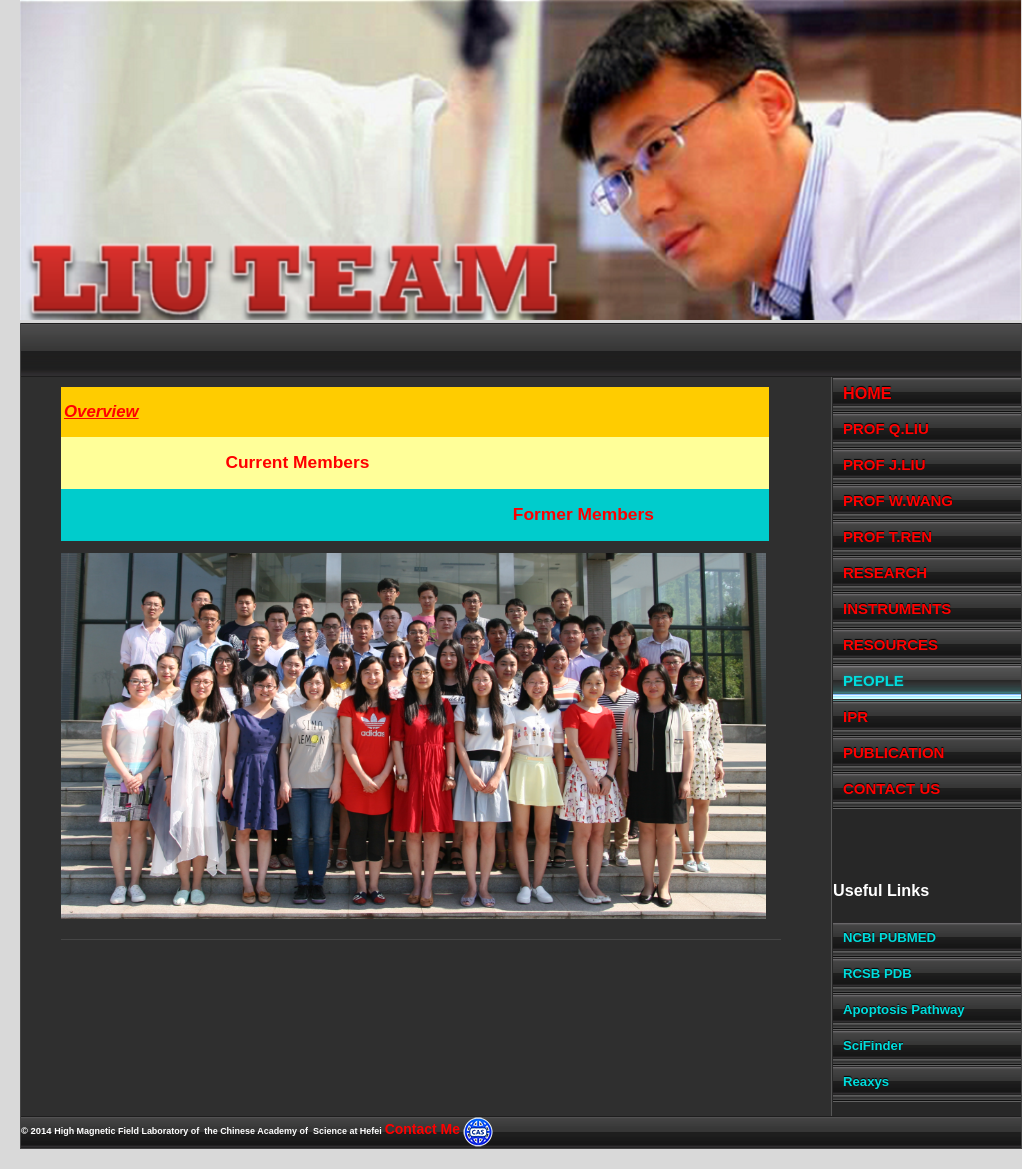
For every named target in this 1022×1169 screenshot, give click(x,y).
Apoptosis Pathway (904, 1009)
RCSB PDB (877, 973)
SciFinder (873, 1045)
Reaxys (866, 1081)
